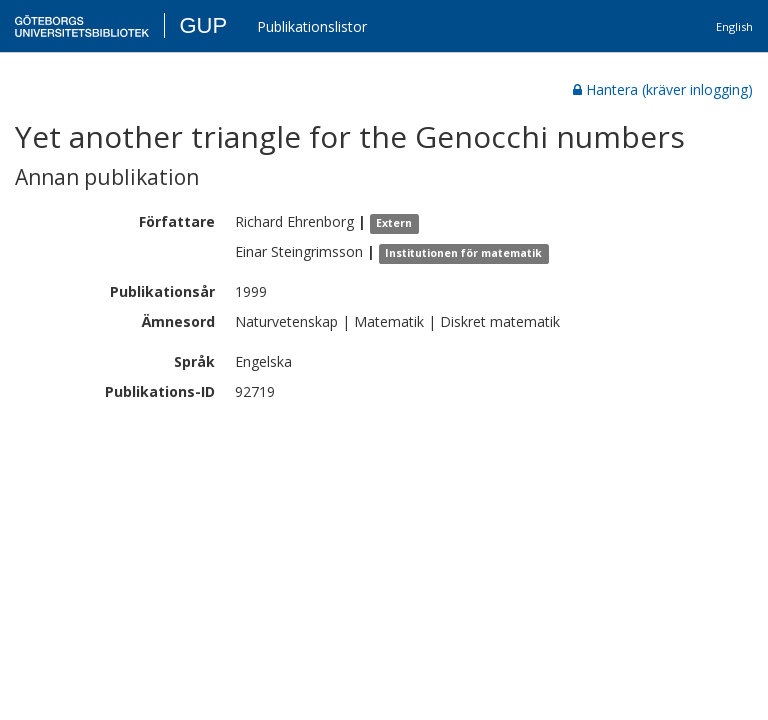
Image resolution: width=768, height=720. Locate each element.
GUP (203, 25)
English (734, 26)
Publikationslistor (312, 26)
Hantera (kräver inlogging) (663, 89)
